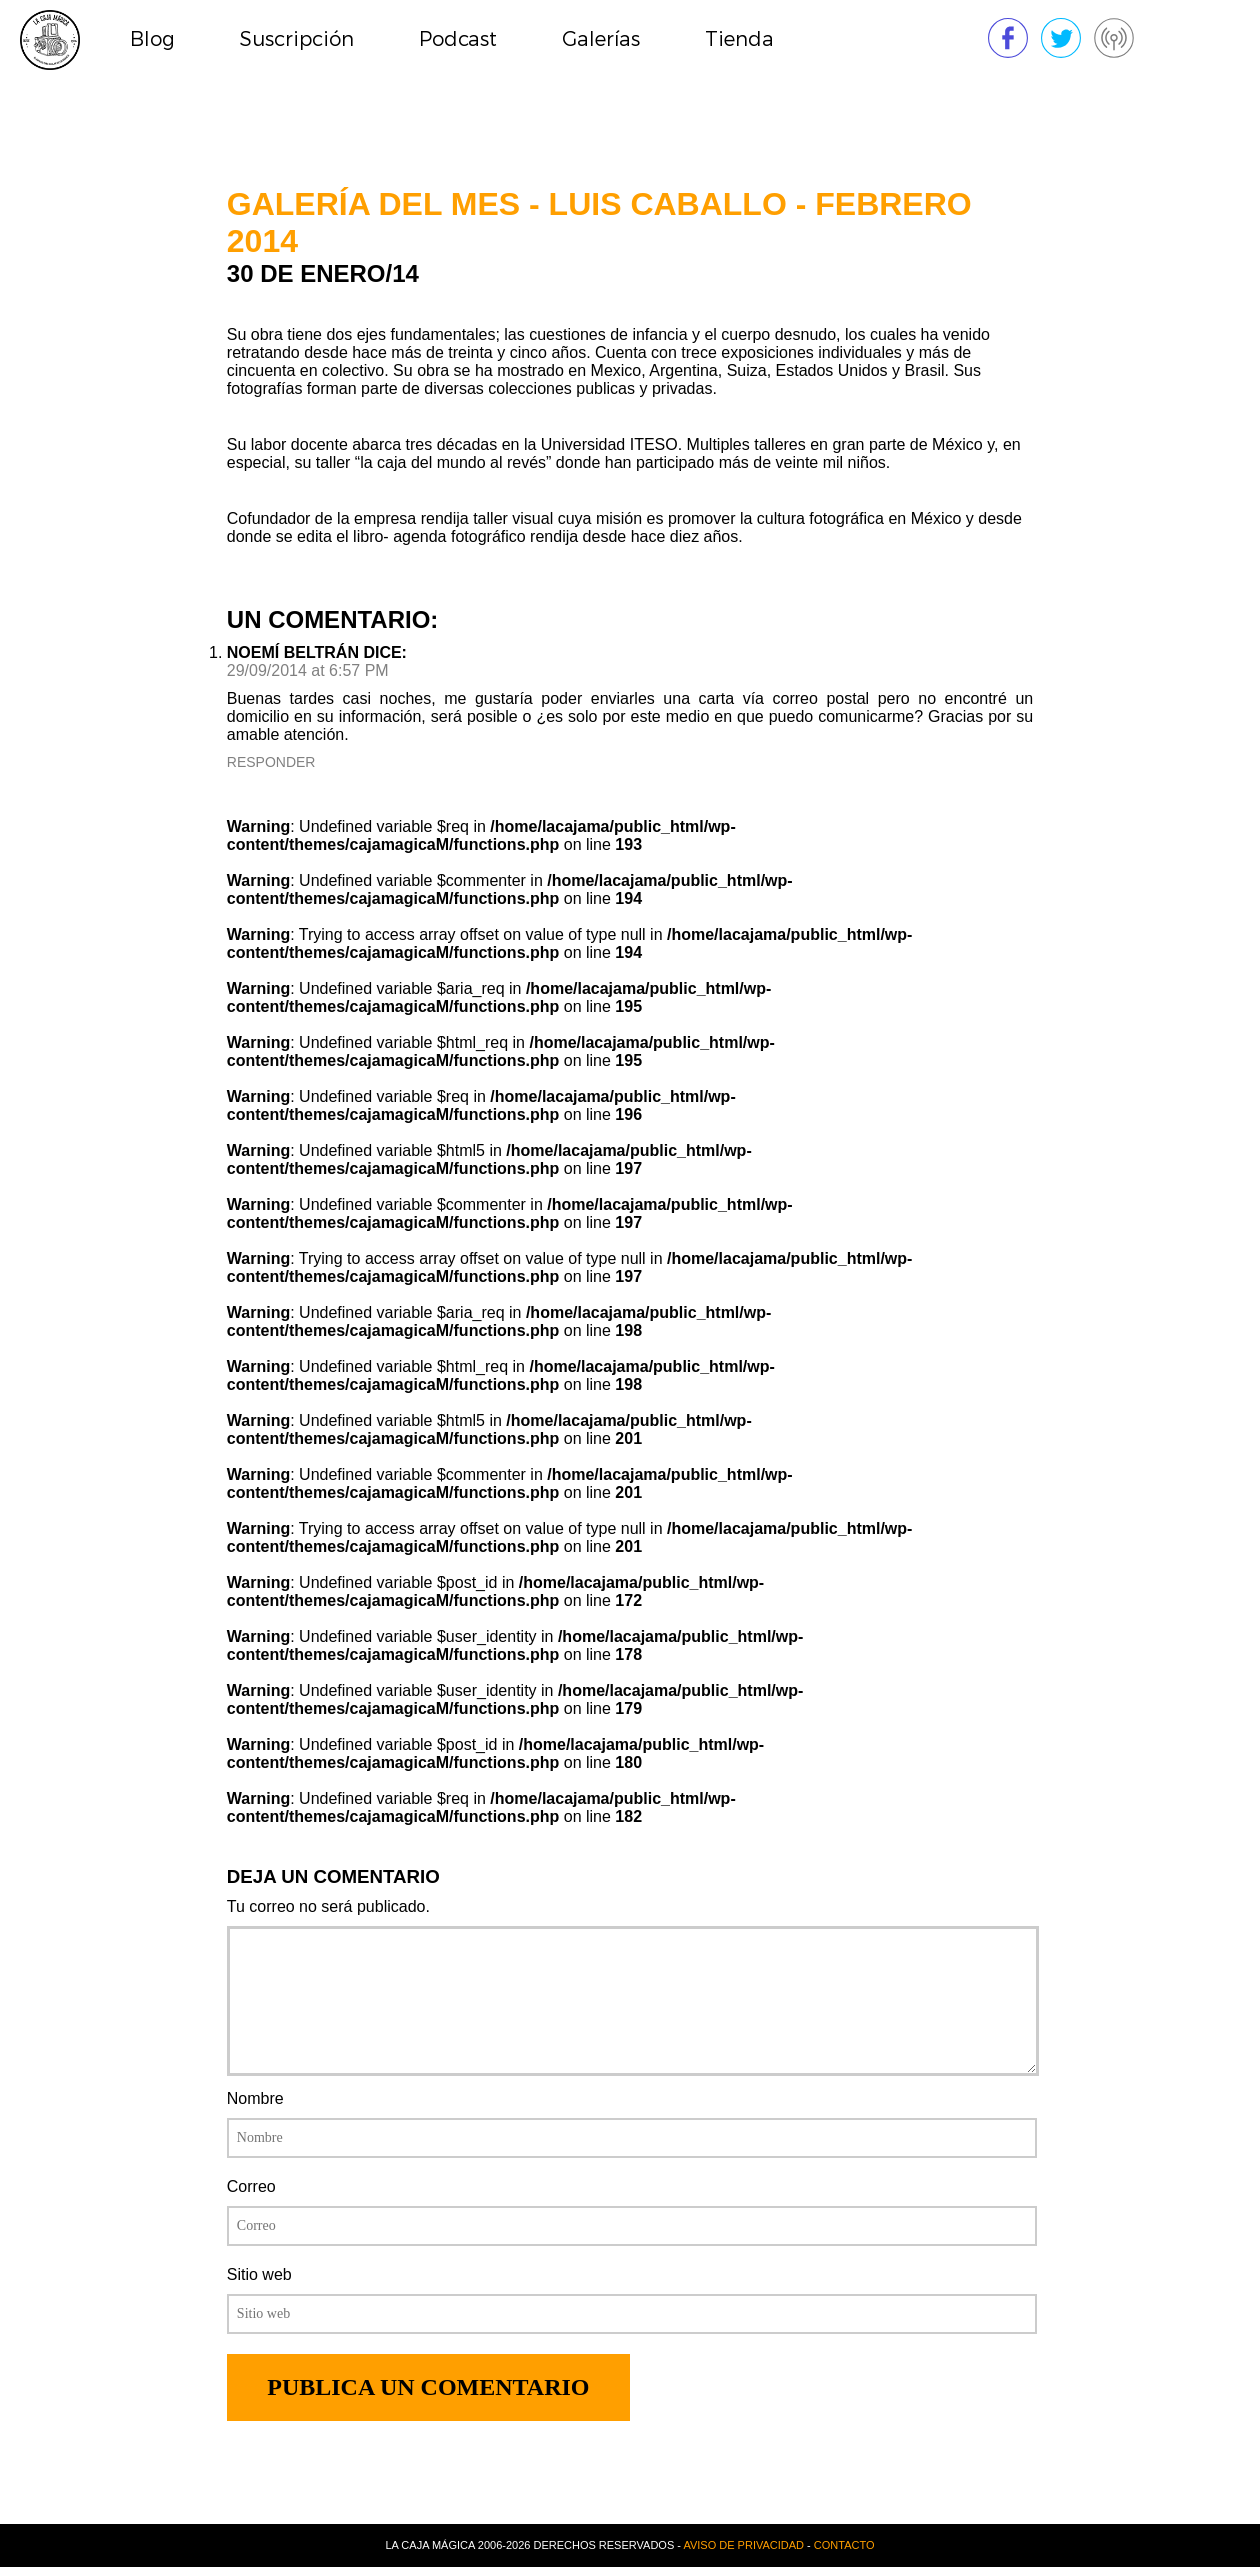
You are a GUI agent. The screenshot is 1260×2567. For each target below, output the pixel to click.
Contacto (844, 2545)
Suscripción (297, 39)
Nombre (255, 2098)
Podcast (458, 39)
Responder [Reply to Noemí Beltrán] (271, 762)
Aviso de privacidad (743, 2545)
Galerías (601, 39)
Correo (251, 2186)
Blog (152, 39)
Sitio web (259, 2274)
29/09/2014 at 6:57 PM (308, 670)
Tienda (739, 39)
